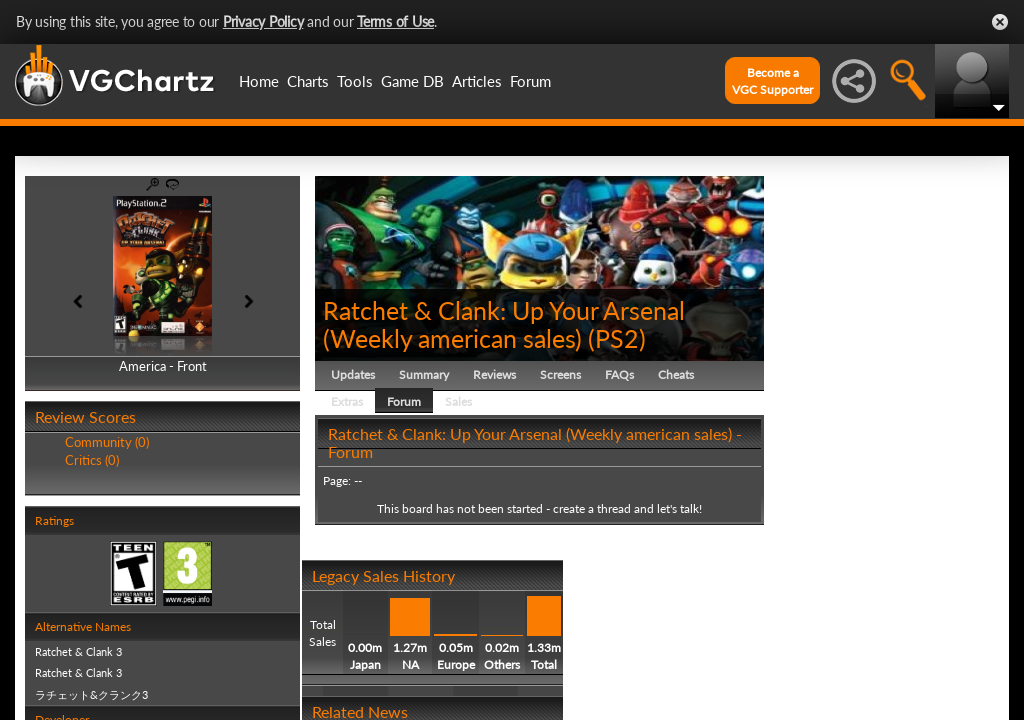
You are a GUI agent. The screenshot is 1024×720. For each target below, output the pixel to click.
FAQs (619, 374)
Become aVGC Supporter (772, 81)
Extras (347, 401)
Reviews (494, 374)
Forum (530, 81)
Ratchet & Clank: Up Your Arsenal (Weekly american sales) (504, 324)
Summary (424, 374)
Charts (308, 81)
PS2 (617, 338)
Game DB (412, 81)
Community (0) (107, 442)
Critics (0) (92, 460)
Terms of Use (395, 21)
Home (259, 81)
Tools (355, 81)
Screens (560, 374)
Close (1000, 22)
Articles (477, 81)
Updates (353, 374)
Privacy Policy (263, 21)
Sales (458, 401)
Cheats (676, 374)
